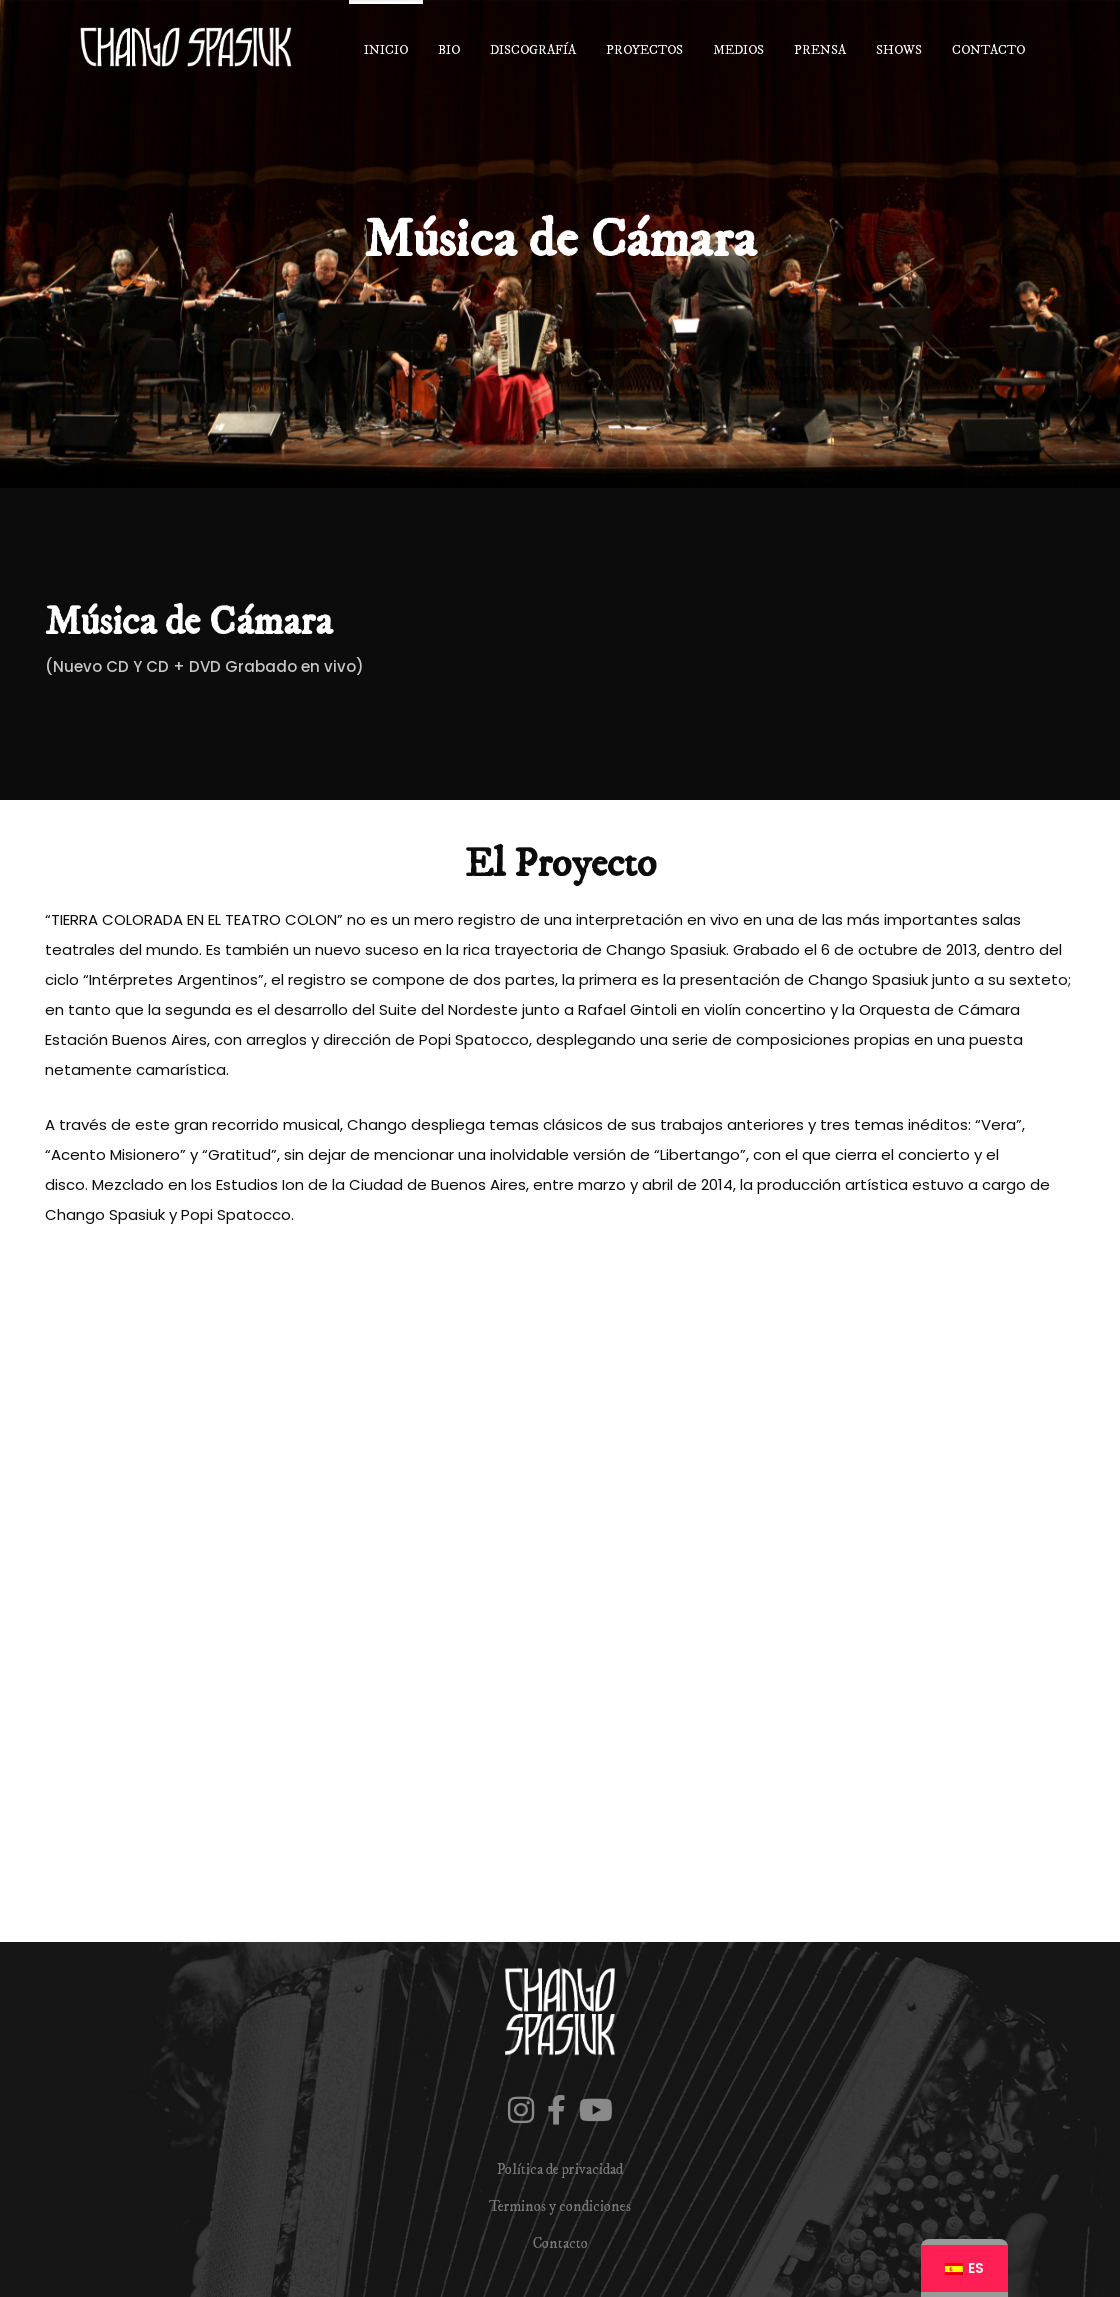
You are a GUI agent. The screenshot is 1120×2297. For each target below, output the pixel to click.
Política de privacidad (560, 2169)
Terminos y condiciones (560, 2206)
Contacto (560, 2243)
